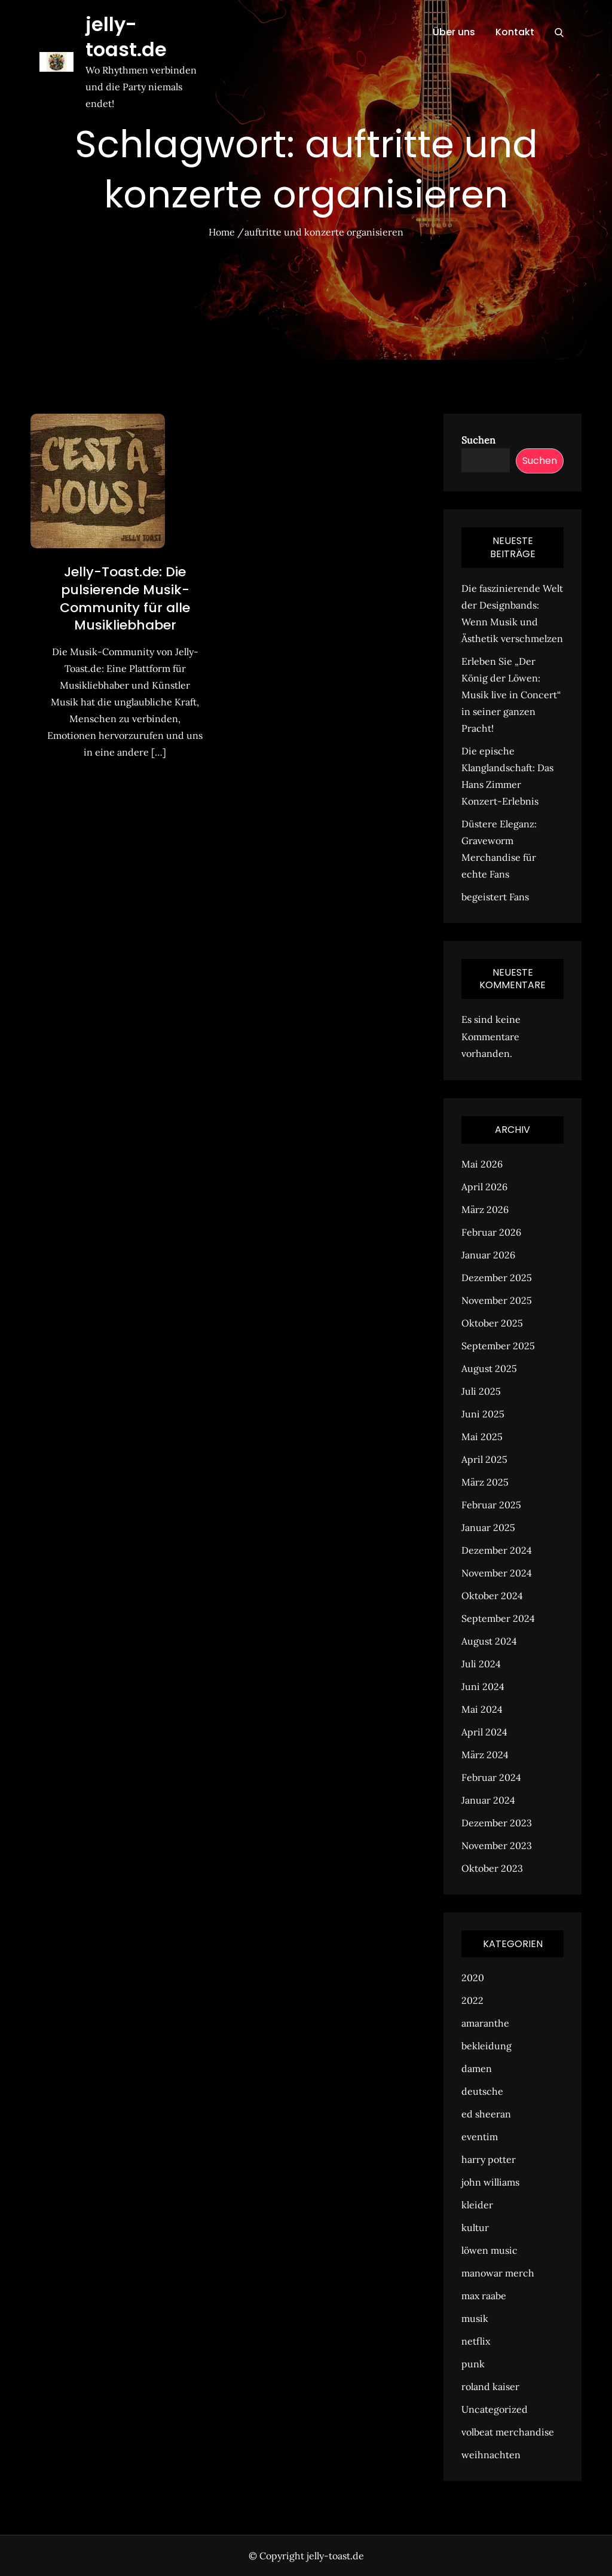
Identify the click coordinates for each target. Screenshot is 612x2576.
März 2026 (485, 1209)
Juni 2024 (482, 1686)
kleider (477, 2205)
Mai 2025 (482, 1437)
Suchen (478, 440)
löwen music (489, 2250)
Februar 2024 (491, 1777)
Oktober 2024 (492, 1596)
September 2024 (498, 1618)
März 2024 (485, 1755)
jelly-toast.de (126, 37)
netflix (475, 2341)
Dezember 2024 (496, 1550)
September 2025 (498, 1346)
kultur (475, 2227)
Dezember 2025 (496, 1278)
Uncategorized (494, 2409)
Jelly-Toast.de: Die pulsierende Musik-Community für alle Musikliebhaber (125, 598)
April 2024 (484, 1732)
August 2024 (489, 1641)
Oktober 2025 (492, 1323)
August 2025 (489, 1368)
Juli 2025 (481, 1391)
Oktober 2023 (492, 1868)
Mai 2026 (482, 1164)
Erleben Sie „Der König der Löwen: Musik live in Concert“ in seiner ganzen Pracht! (511, 694)
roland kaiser (490, 2386)
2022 (472, 2000)
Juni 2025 (482, 1414)
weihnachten (491, 2455)
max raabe (483, 2296)
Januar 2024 (488, 1800)
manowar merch (497, 2273)
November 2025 (496, 1300)
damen (476, 2068)
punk (473, 2364)
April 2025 (484, 1459)
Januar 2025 (488, 1527)
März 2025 (485, 1482)
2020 (472, 1978)
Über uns (454, 32)
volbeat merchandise (507, 2432)
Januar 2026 (488, 1255)
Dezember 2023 (496, 1823)
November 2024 (496, 1573)
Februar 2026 (491, 1232)
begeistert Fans (495, 897)
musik (474, 2318)
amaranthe (485, 2023)
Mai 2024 (482, 1709)
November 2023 (496, 1845)
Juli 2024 (481, 1664)
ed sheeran (486, 2114)
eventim (479, 2137)
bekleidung (486, 2046)
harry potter (488, 2159)
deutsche (482, 2091)
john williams (490, 2182)
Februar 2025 (491, 1505)
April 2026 (484, 1187)
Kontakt (514, 32)
